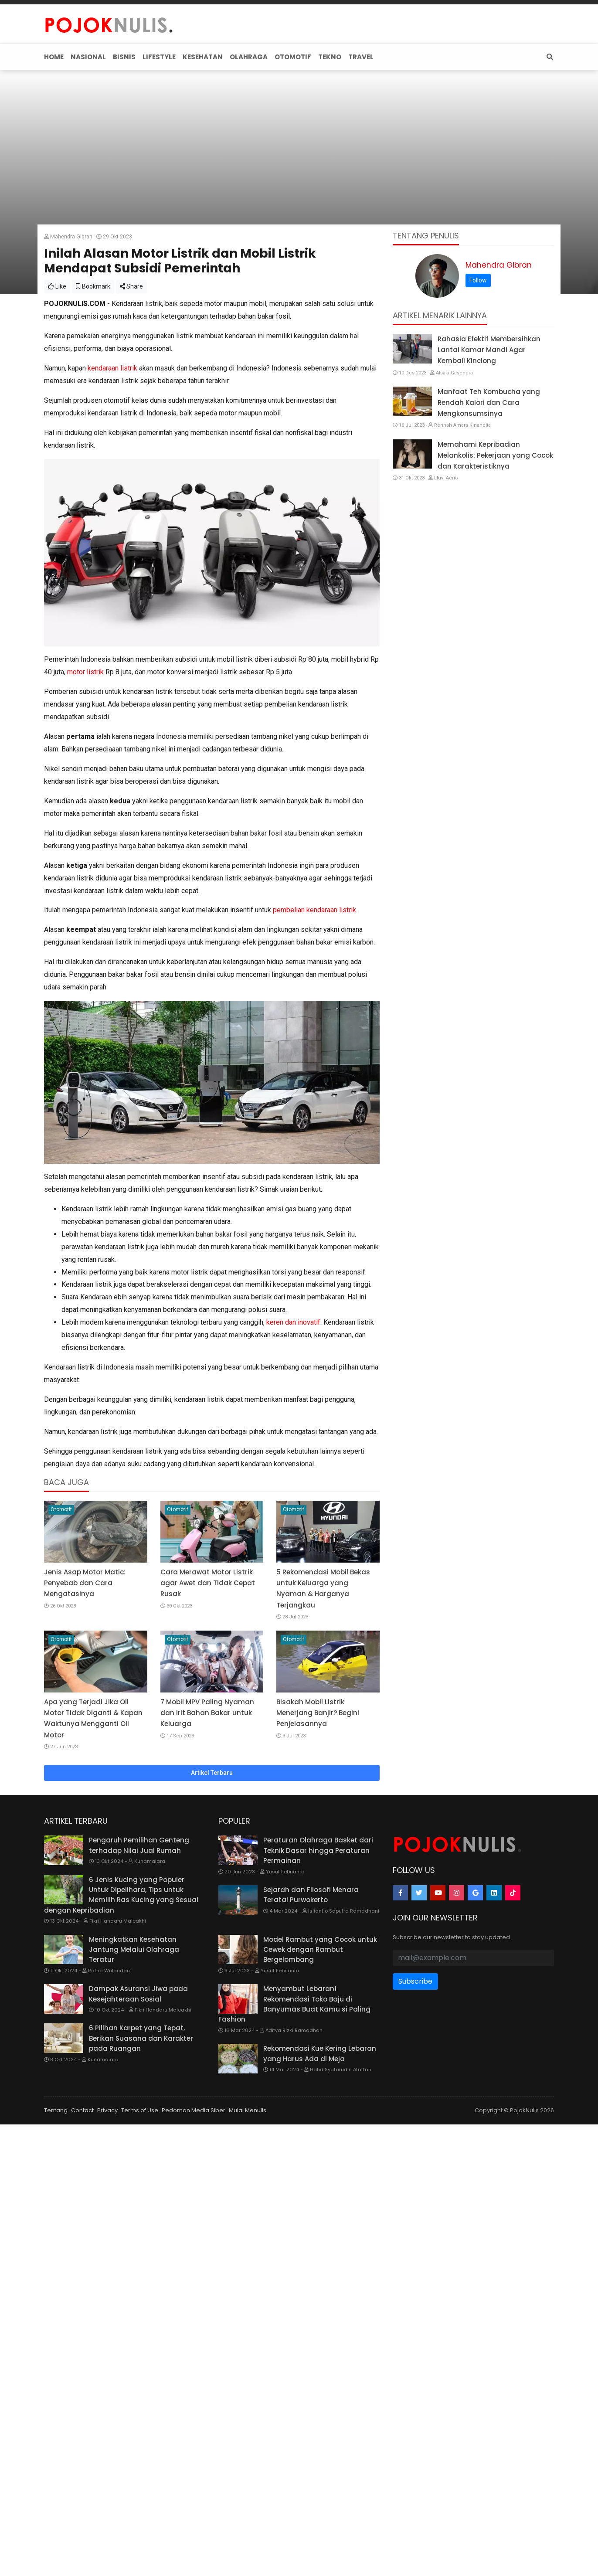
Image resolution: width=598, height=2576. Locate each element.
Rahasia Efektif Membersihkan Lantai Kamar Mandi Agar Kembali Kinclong (489, 349)
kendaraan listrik (112, 368)
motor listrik (85, 672)
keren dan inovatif (293, 1322)
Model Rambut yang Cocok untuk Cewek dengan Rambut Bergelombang (320, 1949)
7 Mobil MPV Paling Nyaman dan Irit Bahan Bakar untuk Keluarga (207, 1712)
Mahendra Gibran (498, 265)
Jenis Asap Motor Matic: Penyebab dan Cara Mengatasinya (85, 1582)
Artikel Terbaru (212, 1772)
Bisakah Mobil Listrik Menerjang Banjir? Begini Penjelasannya (317, 1712)
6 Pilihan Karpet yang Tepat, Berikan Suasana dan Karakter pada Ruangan (141, 2038)
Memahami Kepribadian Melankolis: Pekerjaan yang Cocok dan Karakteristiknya (495, 455)
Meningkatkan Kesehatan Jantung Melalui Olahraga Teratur (134, 1949)
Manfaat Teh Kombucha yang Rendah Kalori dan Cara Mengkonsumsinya (489, 402)
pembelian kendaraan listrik (314, 910)
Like (57, 286)
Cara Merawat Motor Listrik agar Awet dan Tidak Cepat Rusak (207, 1582)
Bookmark (93, 286)
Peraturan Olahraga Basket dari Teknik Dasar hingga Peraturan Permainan (318, 1850)
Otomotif (61, 1509)
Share (131, 286)
